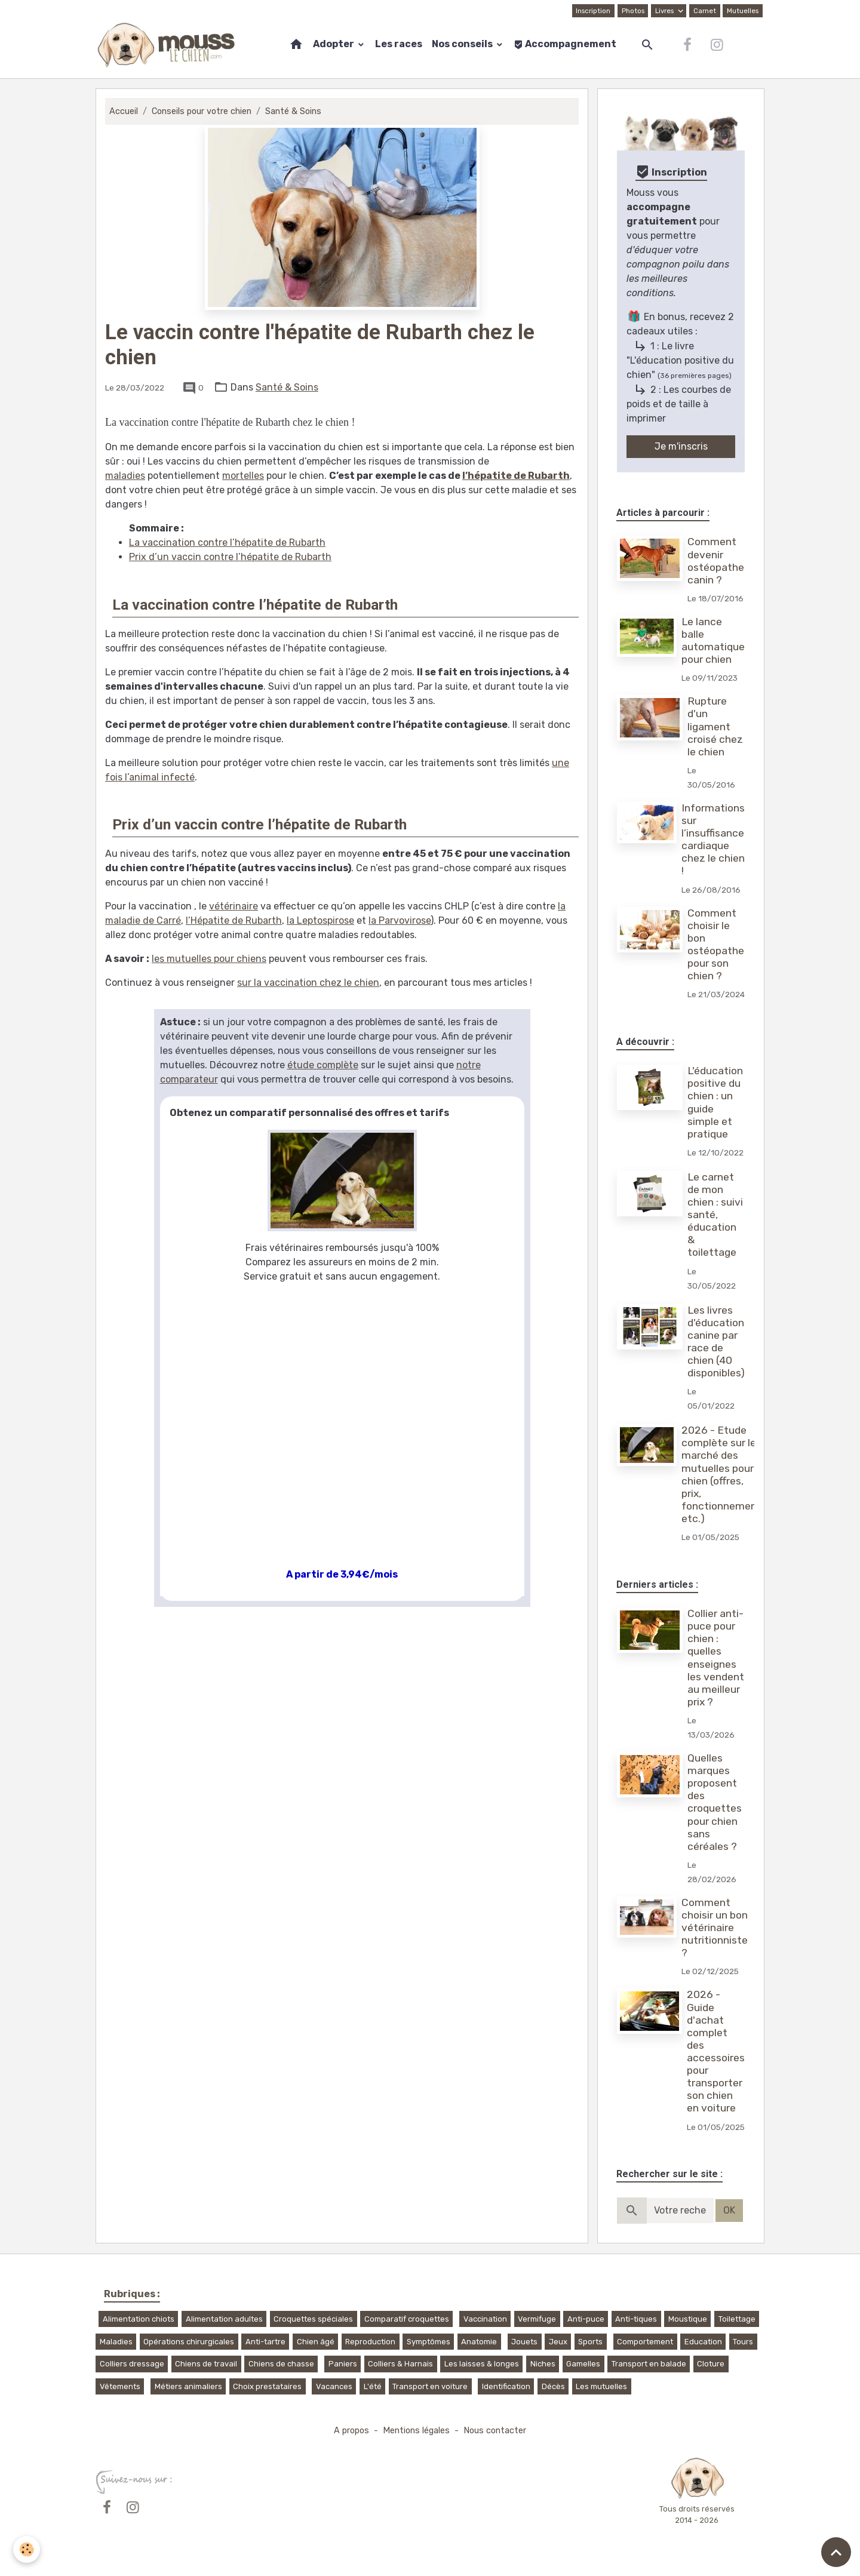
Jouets (524, 2341)
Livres (665, 11)
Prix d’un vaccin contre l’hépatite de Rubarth (230, 556)
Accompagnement (565, 44)
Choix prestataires (267, 2386)
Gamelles (583, 2363)
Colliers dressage (132, 2363)
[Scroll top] (836, 2552)
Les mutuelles (601, 2386)
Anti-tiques (636, 2318)
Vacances (334, 2386)
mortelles (243, 475)
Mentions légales (416, 2431)
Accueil (123, 111)
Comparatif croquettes (406, 2318)
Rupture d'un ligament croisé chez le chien (715, 726)
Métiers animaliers (188, 2386)
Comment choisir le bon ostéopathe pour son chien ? (715, 944)
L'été (373, 2386)
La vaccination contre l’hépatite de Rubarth (227, 542)
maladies (125, 475)
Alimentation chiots (138, 2318)
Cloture (710, 2363)
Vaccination (485, 2318)
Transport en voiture (430, 2386)
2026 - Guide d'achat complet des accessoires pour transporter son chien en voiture (716, 2051)
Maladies (116, 2341)
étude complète (322, 1065)
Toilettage (736, 2318)
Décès (553, 2386)
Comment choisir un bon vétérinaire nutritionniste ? (714, 1927)
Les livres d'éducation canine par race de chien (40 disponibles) (716, 1341)
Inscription (593, 11)
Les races (398, 44)
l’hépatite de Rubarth (516, 475)
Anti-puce (585, 2318)
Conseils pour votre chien (201, 111)
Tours (743, 2341)
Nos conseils (463, 44)
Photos (633, 11)
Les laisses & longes (481, 2363)
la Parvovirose (399, 920)
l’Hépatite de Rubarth (234, 920)
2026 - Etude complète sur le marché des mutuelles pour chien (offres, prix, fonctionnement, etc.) (722, 1474)
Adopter (334, 44)
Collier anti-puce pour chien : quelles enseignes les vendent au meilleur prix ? (715, 1657)
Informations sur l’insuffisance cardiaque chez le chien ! (713, 839)
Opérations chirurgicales (188, 2341)
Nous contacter (494, 2431)
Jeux (558, 2341)
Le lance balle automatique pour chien (713, 640)
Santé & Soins (293, 111)
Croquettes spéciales (313, 2318)
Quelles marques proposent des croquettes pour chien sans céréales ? (714, 1802)
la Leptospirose (320, 920)
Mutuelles (742, 11)
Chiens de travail (206, 2363)
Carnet (704, 11)
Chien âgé (315, 2341)
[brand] (168, 45)
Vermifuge (537, 2318)
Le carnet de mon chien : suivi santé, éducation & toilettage (715, 1215)
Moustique (687, 2318)
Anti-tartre (265, 2341)
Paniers (342, 2363)
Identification (506, 2386)
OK (729, 2210)
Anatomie (479, 2341)
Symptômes (428, 2341)
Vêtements (120, 2386)
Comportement (645, 2341)
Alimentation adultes (224, 2318)
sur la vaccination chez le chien (308, 982)
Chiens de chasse (281, 2363)
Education (703, 2341)
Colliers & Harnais (400, 2363)
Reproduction (370, 2341)
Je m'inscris (681, 446)
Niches (542, 2363)
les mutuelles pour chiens (209, 958)
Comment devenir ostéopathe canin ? (715, 560)
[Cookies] (26, 2549)
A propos (351, 2431)
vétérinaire (233, 906)
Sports (590, 2341)
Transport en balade (649, 2363)
